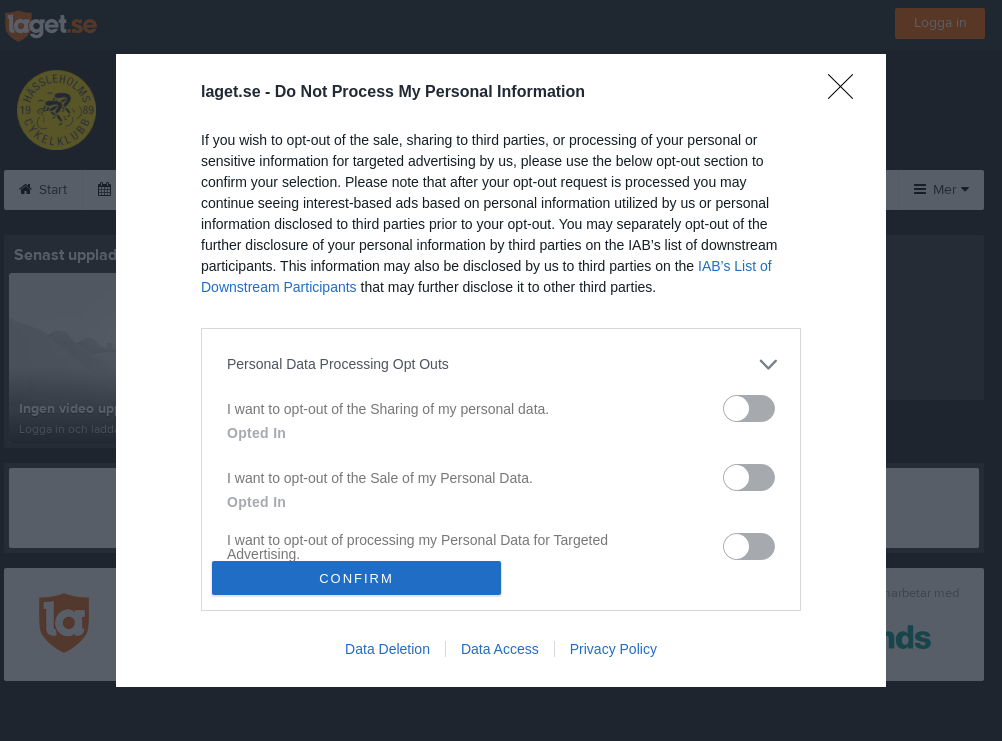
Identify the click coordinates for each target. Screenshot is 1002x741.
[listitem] (501, 364)
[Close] (847, 93)
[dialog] (501, 370)
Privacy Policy (613, 649)
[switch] (749, 408)
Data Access (500, 649)
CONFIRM (356, 578)
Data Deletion (387, 649)
